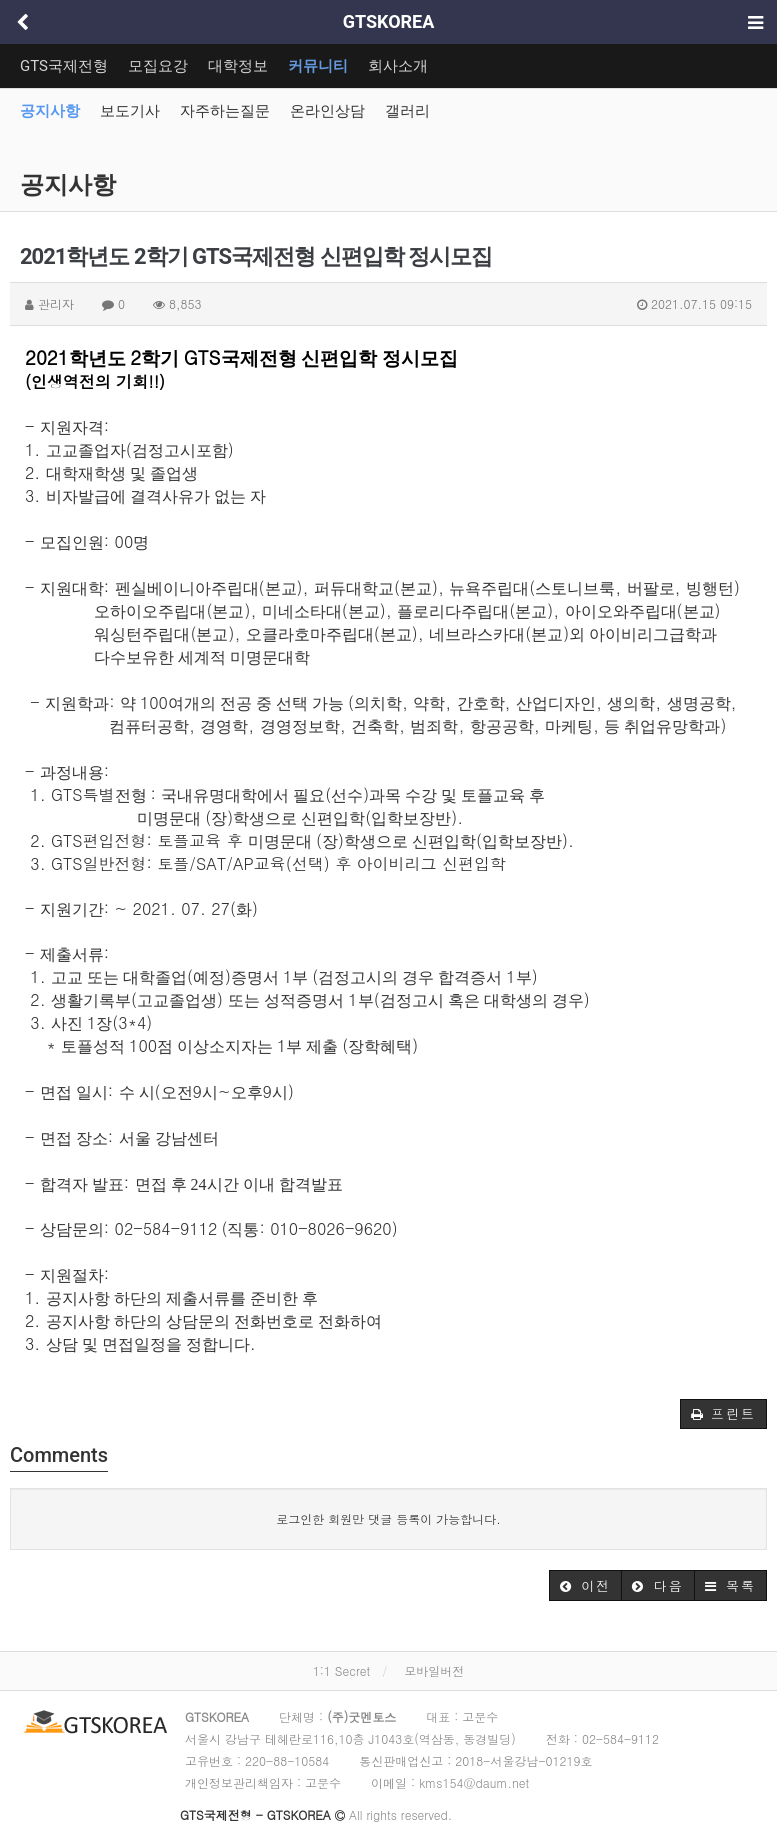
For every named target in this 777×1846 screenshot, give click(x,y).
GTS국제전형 (64, 66)
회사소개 (398, 66)
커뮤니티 (318, 66)
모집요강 (158, 66)
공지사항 (50, 111)
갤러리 (407, 111)
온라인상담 (327, 111)
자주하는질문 (225, 111)
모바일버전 (434, 1670)
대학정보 (238, 66)
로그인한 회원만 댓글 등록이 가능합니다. (388, 1518)
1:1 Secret (341, 1670)
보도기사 (130, 111)
